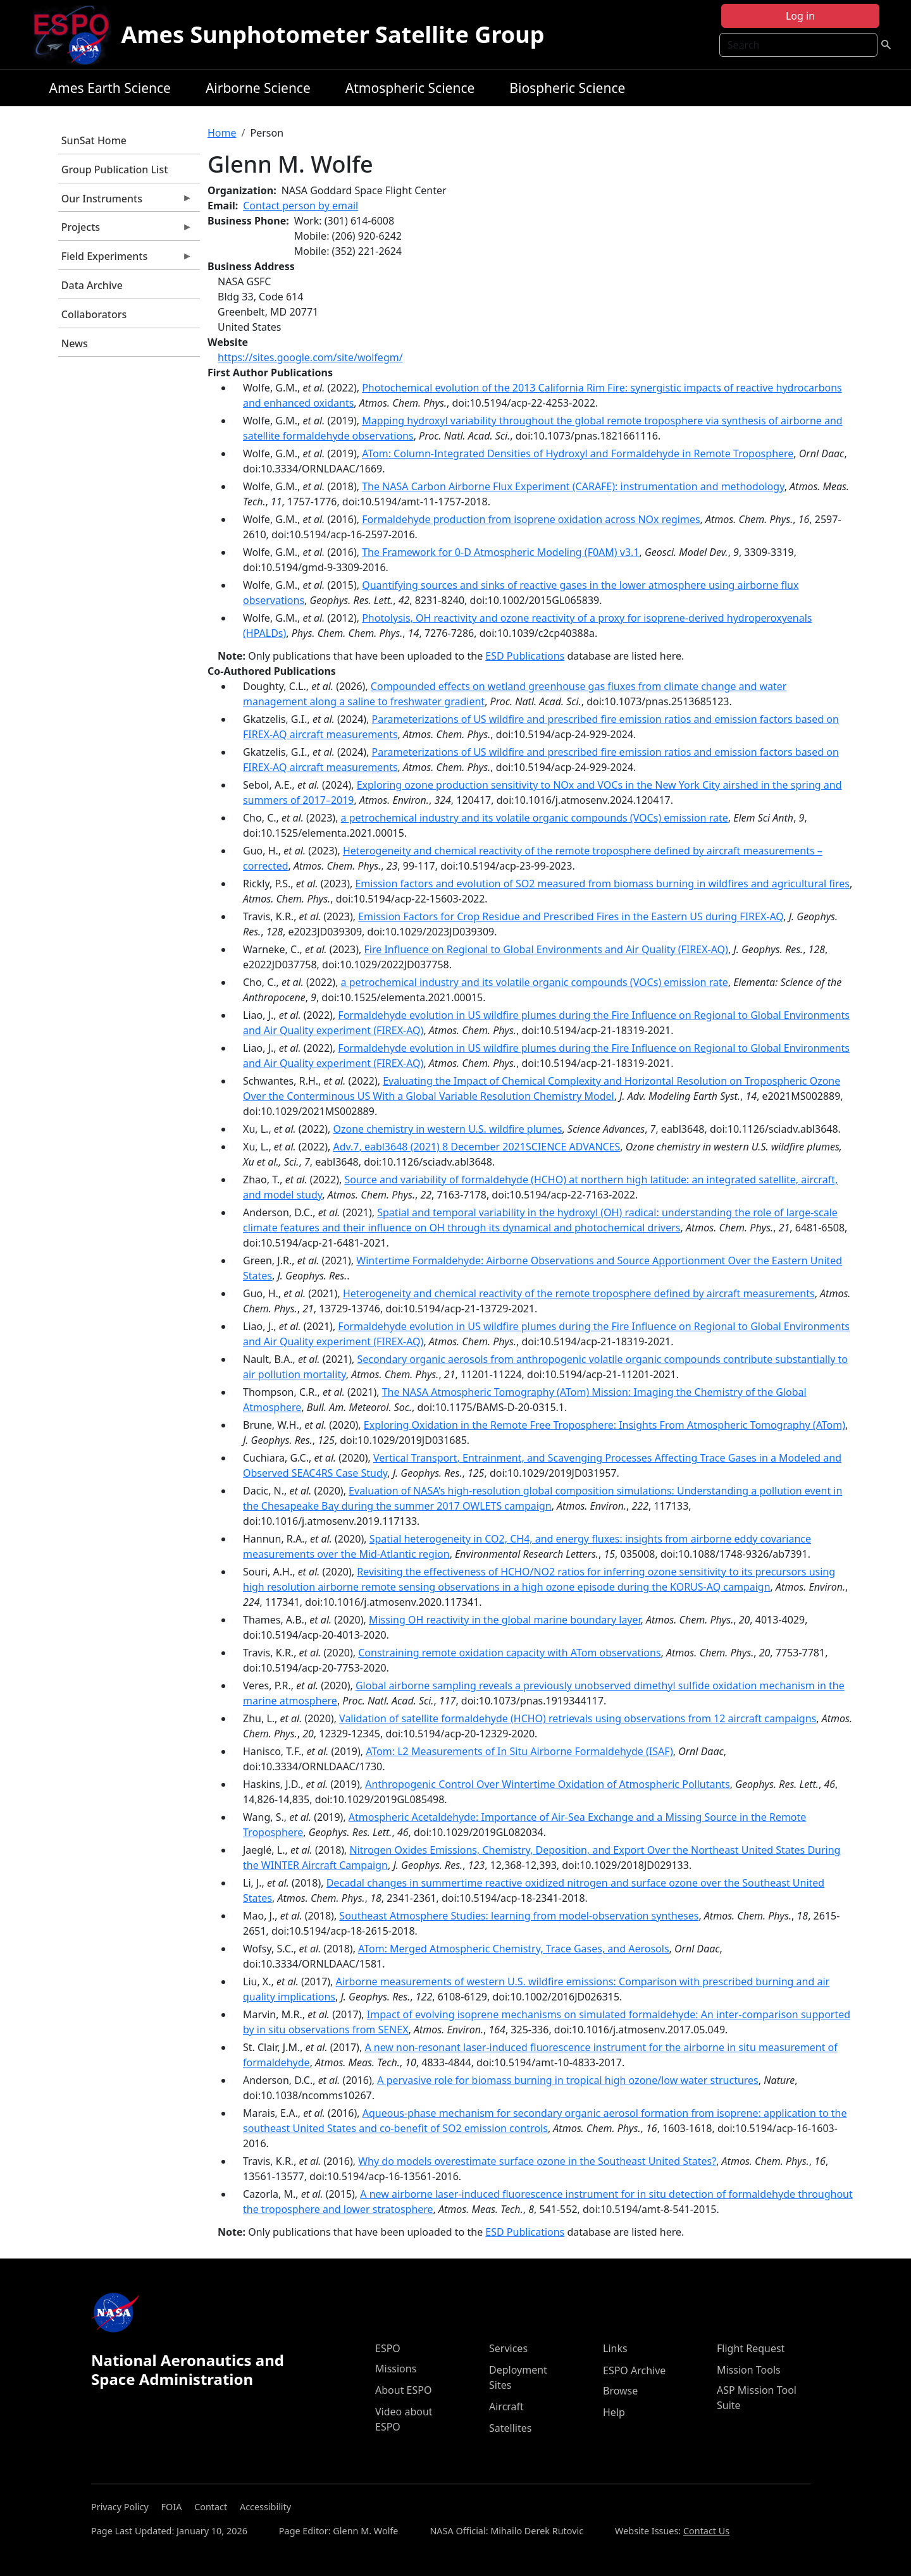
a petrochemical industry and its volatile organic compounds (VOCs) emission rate (534, 818)
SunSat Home (94, 140)
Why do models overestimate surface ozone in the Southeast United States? (537, 2161)
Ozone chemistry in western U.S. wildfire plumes (447, 1129)
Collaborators (94, 314)
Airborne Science (258, 88)
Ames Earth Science (110, 88)
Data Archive (92, 285)
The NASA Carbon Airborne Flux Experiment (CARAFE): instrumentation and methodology (573, 486)
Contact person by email (300, 206)
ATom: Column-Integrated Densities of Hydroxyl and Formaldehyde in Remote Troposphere (577, 453)
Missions (395, 2369)
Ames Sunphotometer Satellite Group (333, 34)
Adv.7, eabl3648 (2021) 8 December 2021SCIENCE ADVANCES (476, 1147)
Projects (125, 230)
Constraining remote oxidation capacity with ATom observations (509, 1653)
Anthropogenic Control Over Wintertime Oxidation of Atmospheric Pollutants (547, 1784)
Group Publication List (114, 169)
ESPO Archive (634, 2370)
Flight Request (750, 2348)
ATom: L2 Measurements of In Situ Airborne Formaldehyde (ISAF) (519, 1751)
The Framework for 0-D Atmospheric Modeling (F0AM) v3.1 (500, 552)
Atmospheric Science (410, 88)
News (74, 343)
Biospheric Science (567, 88)
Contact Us (706, 2531)
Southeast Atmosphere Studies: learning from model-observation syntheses (518, 1916)
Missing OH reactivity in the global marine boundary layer (505, 1620)
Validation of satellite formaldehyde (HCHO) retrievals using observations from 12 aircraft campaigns (577, 1718)
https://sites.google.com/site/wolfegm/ (310, 357)
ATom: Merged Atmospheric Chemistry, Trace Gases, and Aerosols (513, 1949)
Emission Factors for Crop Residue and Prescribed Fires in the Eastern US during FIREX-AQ (570, 916)
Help (614, 2412)
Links (615, 2348)
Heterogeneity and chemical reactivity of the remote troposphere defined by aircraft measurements (579, 1293)
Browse (620, 2391)
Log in (800, 16)
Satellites (510, 2428)
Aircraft (506, 2406)
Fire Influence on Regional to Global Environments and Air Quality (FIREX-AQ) (546, 949)
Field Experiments (125, 259)
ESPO (387, 2348)
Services (508, 2348)
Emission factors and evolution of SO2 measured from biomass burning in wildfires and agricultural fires (602, 884)
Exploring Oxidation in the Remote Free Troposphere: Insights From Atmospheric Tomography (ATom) (604, 1425)
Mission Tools (749, 2370)
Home (222, 133)
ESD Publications (524, 656)
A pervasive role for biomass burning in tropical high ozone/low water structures (568, 2080)
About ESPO (403, 2390)
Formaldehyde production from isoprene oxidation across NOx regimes (531, 519)
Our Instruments (125, 202)
